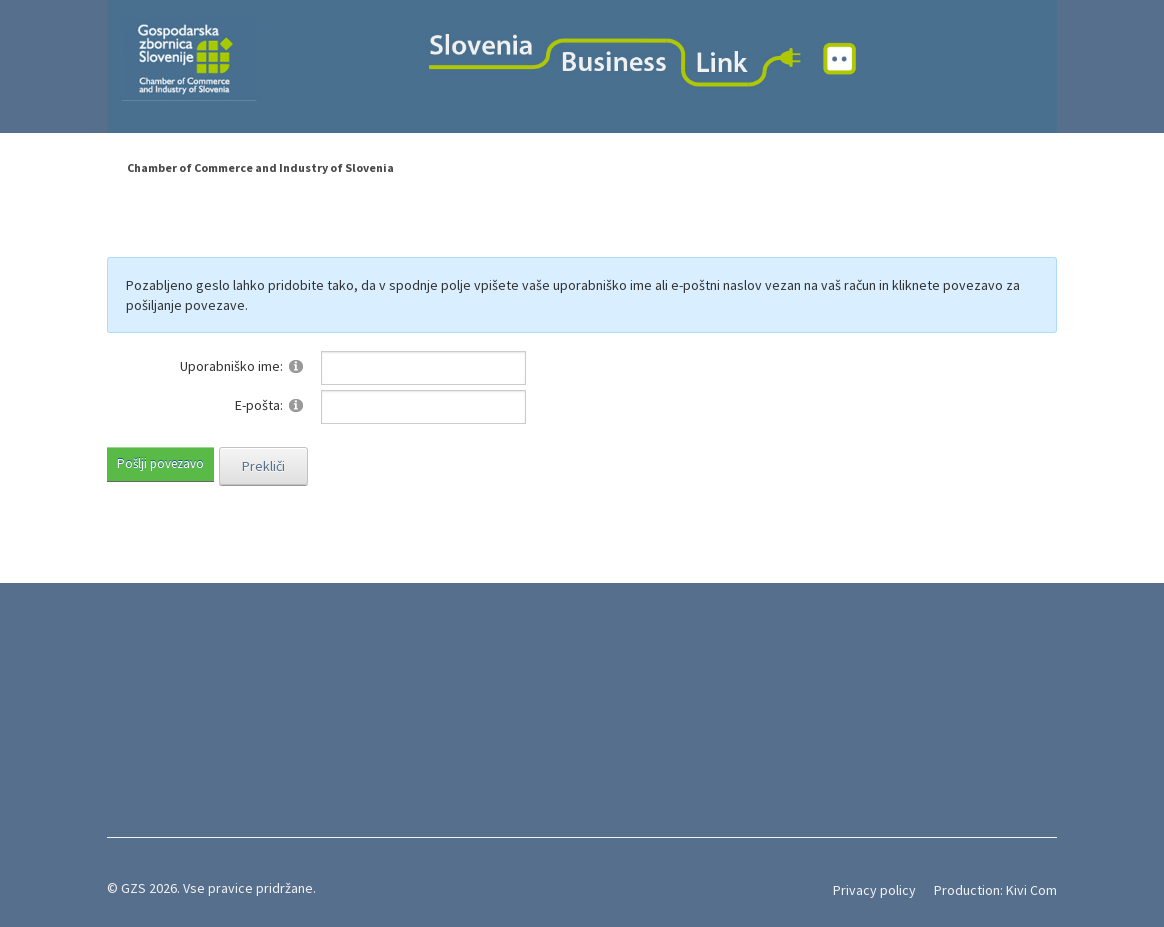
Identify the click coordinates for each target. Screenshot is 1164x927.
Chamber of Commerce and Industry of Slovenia (260, 167)
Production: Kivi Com (995, 890)
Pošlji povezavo (160, 463)
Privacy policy (874, 890)
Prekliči (263, 466)
